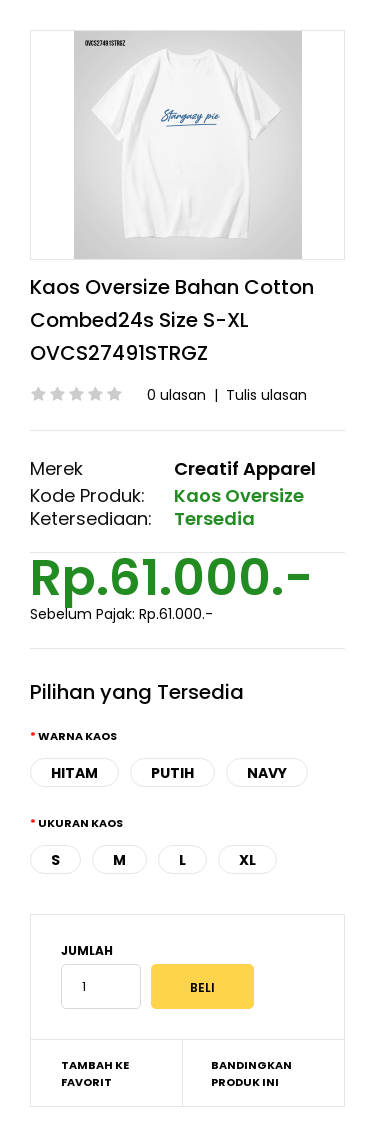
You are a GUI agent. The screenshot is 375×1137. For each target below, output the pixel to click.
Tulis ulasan (266, 395)
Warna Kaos (77, 736)
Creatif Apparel (245, 468)
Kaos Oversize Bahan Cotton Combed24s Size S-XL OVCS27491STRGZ (172, 320)
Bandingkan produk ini (251, 1074)
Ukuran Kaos (80, 823)
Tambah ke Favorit (95, 1074)
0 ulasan (176, 395)
